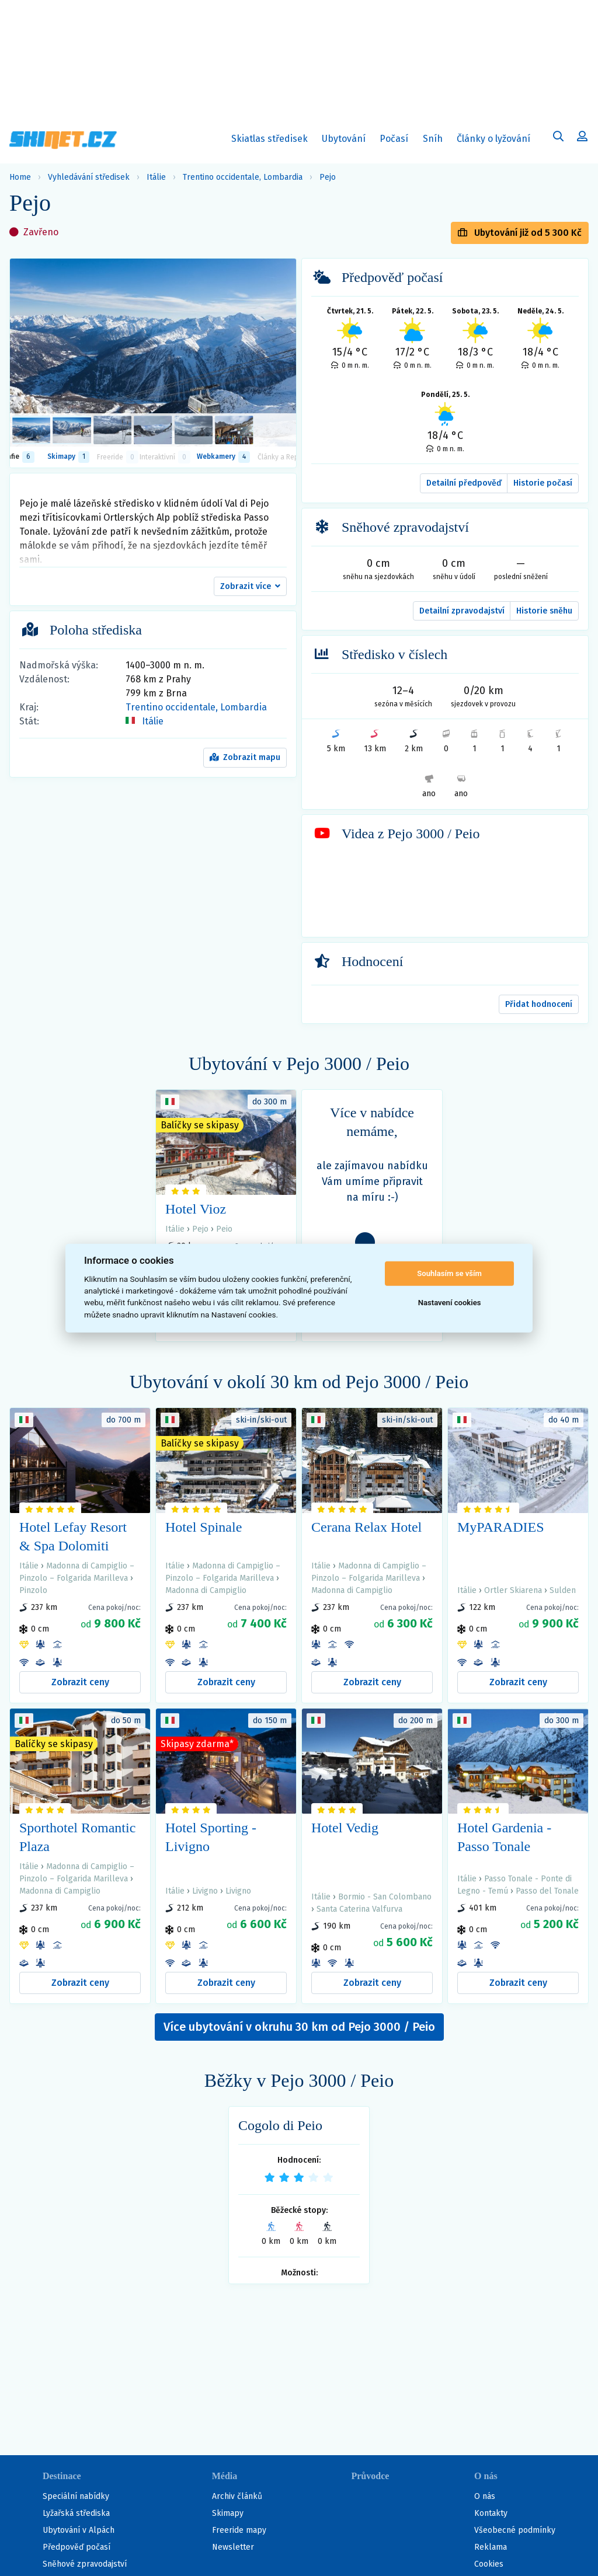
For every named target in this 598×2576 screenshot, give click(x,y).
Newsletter (233, 2547)
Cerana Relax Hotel (366, 1527)
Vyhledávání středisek (89, 177)
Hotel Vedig (344, 1827)
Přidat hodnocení (538, 1004)
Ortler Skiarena (513, 1590)
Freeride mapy (239, 2530)
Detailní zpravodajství (462, 611)
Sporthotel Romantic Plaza (77, 1837)
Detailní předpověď (464, 483)
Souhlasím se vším (449, 1273)
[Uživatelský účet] (558, 138)
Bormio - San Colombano (385, 1897)
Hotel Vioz (195, 1208)
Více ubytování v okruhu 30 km (299, 2027)
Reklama (490, 2547)
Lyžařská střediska (76, 2513)
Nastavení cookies (449, 1302)
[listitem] (31, 430)
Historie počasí (542, 483)
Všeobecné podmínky (514, 2530)
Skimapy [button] (68, 457)
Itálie (156, 177)
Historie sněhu (544, 611)
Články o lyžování (493, 138)
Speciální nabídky (76, 2496)
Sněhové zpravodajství (85, 2564)
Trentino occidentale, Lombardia (243, 177)
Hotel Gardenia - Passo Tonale (504, 1837)
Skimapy (228, 2513)
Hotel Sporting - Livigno (210, 1837)
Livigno (205, 1891)
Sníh (435, 141)
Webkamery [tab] (223, 457)
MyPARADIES (500, 1527)
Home (20, 177)
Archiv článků (237, 2496)
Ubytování (346, 141)
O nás (484, 2496)
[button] (250, 587)
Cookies (488, 2564)
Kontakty (490, 2513)
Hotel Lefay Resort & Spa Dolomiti (73, 1536)
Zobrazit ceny (80, 1682)
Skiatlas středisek (269, 141)
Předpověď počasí (76, 2547)
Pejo (327, 177)
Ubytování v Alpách (78, 2530)
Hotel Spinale (203, 1527)
